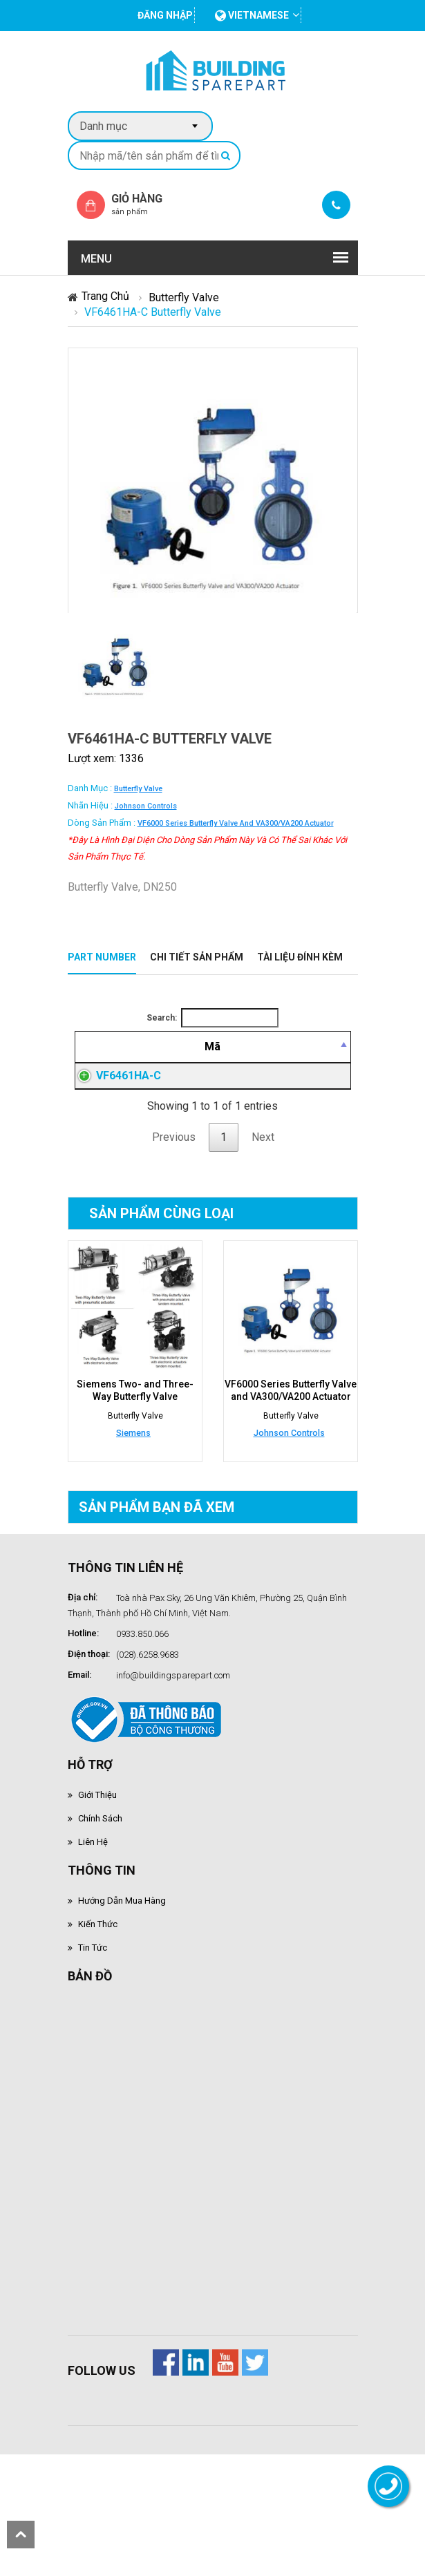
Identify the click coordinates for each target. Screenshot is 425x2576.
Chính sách (100, 1872)
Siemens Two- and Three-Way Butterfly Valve (135, 1444)
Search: (212, 1017)
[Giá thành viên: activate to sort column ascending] (271, 1063)
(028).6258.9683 (147, 1708)
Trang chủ (105, 296)
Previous (174, 1190)
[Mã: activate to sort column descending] (111, 1063)
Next (263, 1190)
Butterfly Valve (184, 297)
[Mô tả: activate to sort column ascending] (195, 1063)
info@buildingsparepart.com (173, 1729)
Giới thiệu (97, 1849)
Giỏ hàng (148, 204)
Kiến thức (97, 1978)
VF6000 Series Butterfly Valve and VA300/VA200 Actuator (236, 823)
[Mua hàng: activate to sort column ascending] (325, 1063)
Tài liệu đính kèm (300, 957)
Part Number (102, 957)
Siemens (133, 1486)
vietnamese (252, 15)
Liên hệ (93, 1896)
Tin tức (92, 2001)
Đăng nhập (271, 1119)
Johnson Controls (146, 806)
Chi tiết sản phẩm (196, 957)
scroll (21, 2534)
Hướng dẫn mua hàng (122, 1954)
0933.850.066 (142, 1688)
